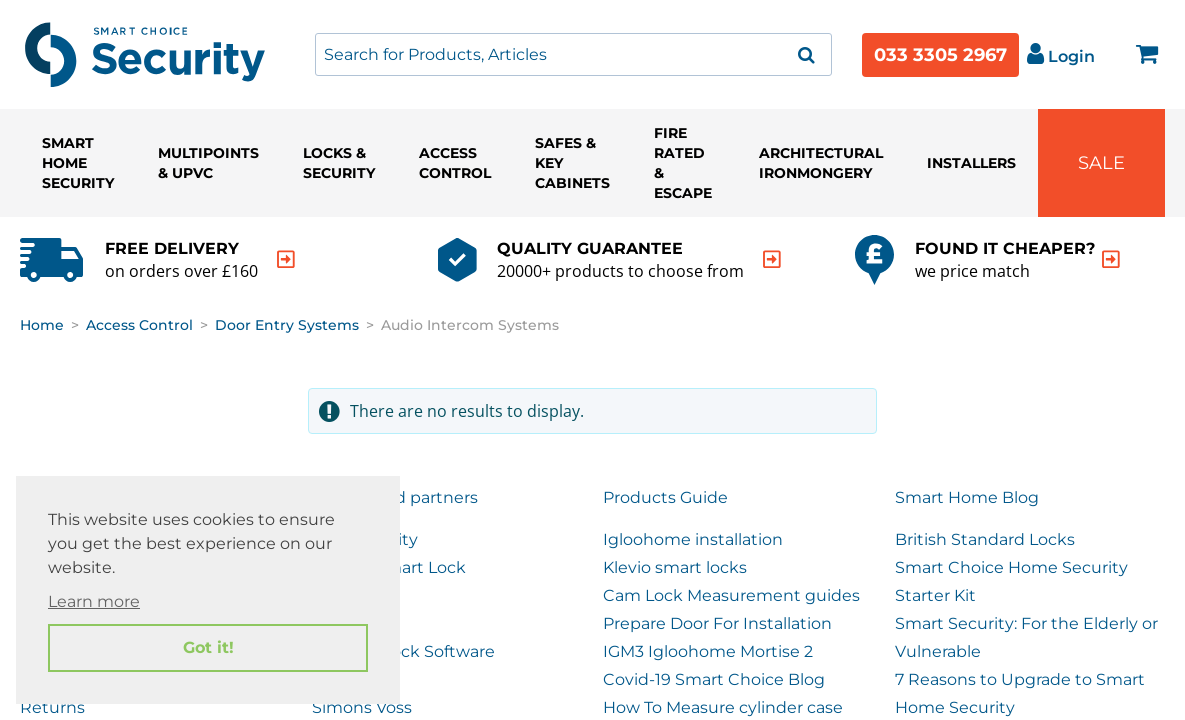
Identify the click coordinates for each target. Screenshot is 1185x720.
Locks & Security (339, 163)
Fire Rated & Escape (683, 163)
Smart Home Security (78, 163)
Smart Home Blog (967, 497)
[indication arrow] (286, 259)
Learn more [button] (94, 601)
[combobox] (573, 54)
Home (42, 325)
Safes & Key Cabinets (572, 163)
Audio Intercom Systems (470, 325)
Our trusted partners (395, 497)
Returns (52, 707)
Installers (971, 163)
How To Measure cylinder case (723, 707)
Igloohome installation (693, 539)
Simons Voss (362, 707)
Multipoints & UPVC (208, 163)
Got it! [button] (208, 647)
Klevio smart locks (675, 567)
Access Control (455, 163)
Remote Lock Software (403, 651)
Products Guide (665, 497)
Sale (1101, 163)
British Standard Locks (985, 539)
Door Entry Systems (287, 325)
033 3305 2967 (940, 55)
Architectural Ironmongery (821, 163)
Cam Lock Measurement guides (731, 595)
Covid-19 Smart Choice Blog (714, 679)
